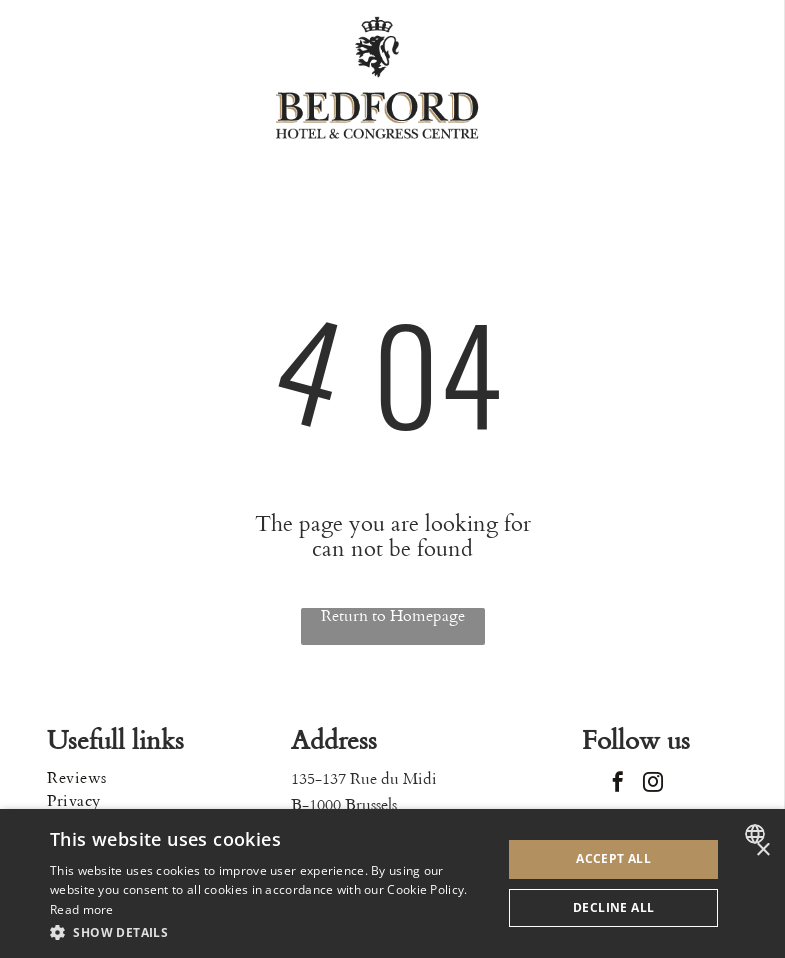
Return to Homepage (393, 616)
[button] (269, 931)
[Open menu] (706, 77)
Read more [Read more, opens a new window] (82, 909)
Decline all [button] (613, 907)
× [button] (762, 850)
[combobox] (757, 834)
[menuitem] (149, 778)
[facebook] (618, 784)
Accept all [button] (613, 858)
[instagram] (653, 784)
